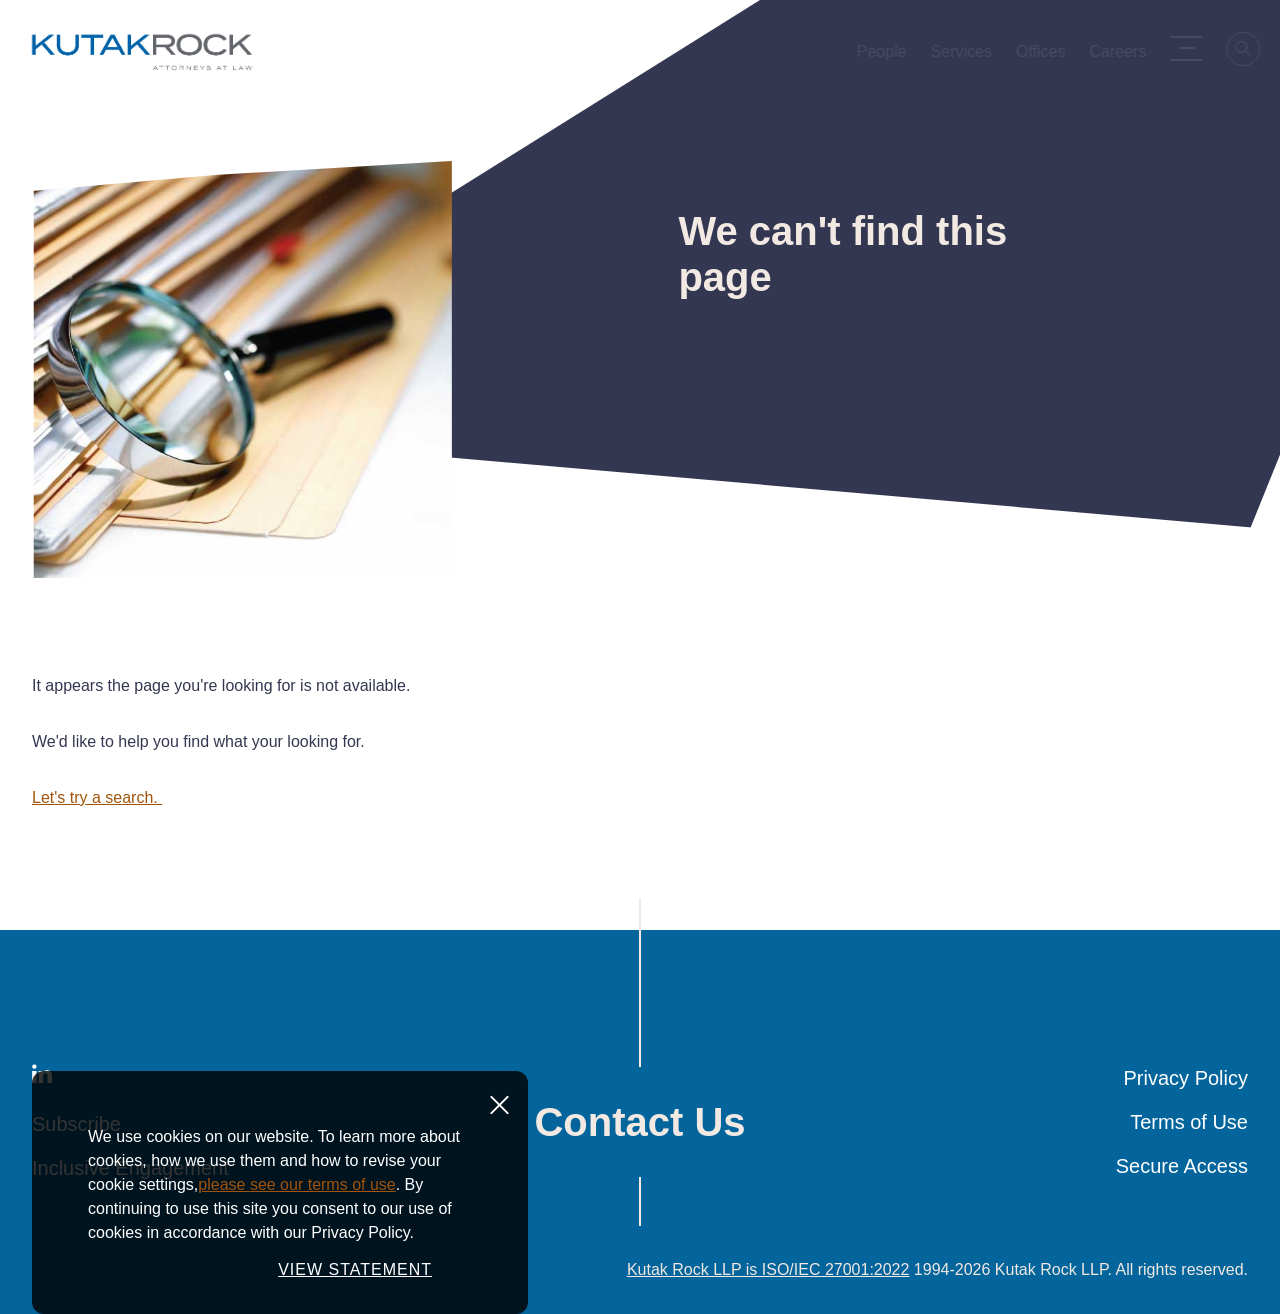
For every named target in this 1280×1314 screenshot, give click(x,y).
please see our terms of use (296, 1238)
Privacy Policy (1186, 1078)
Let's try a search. (97, 797)
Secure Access (1182, 1166)
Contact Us (639, 1122)
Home (48, 126)
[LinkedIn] (42, 1078)
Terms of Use (1189, 1122)
